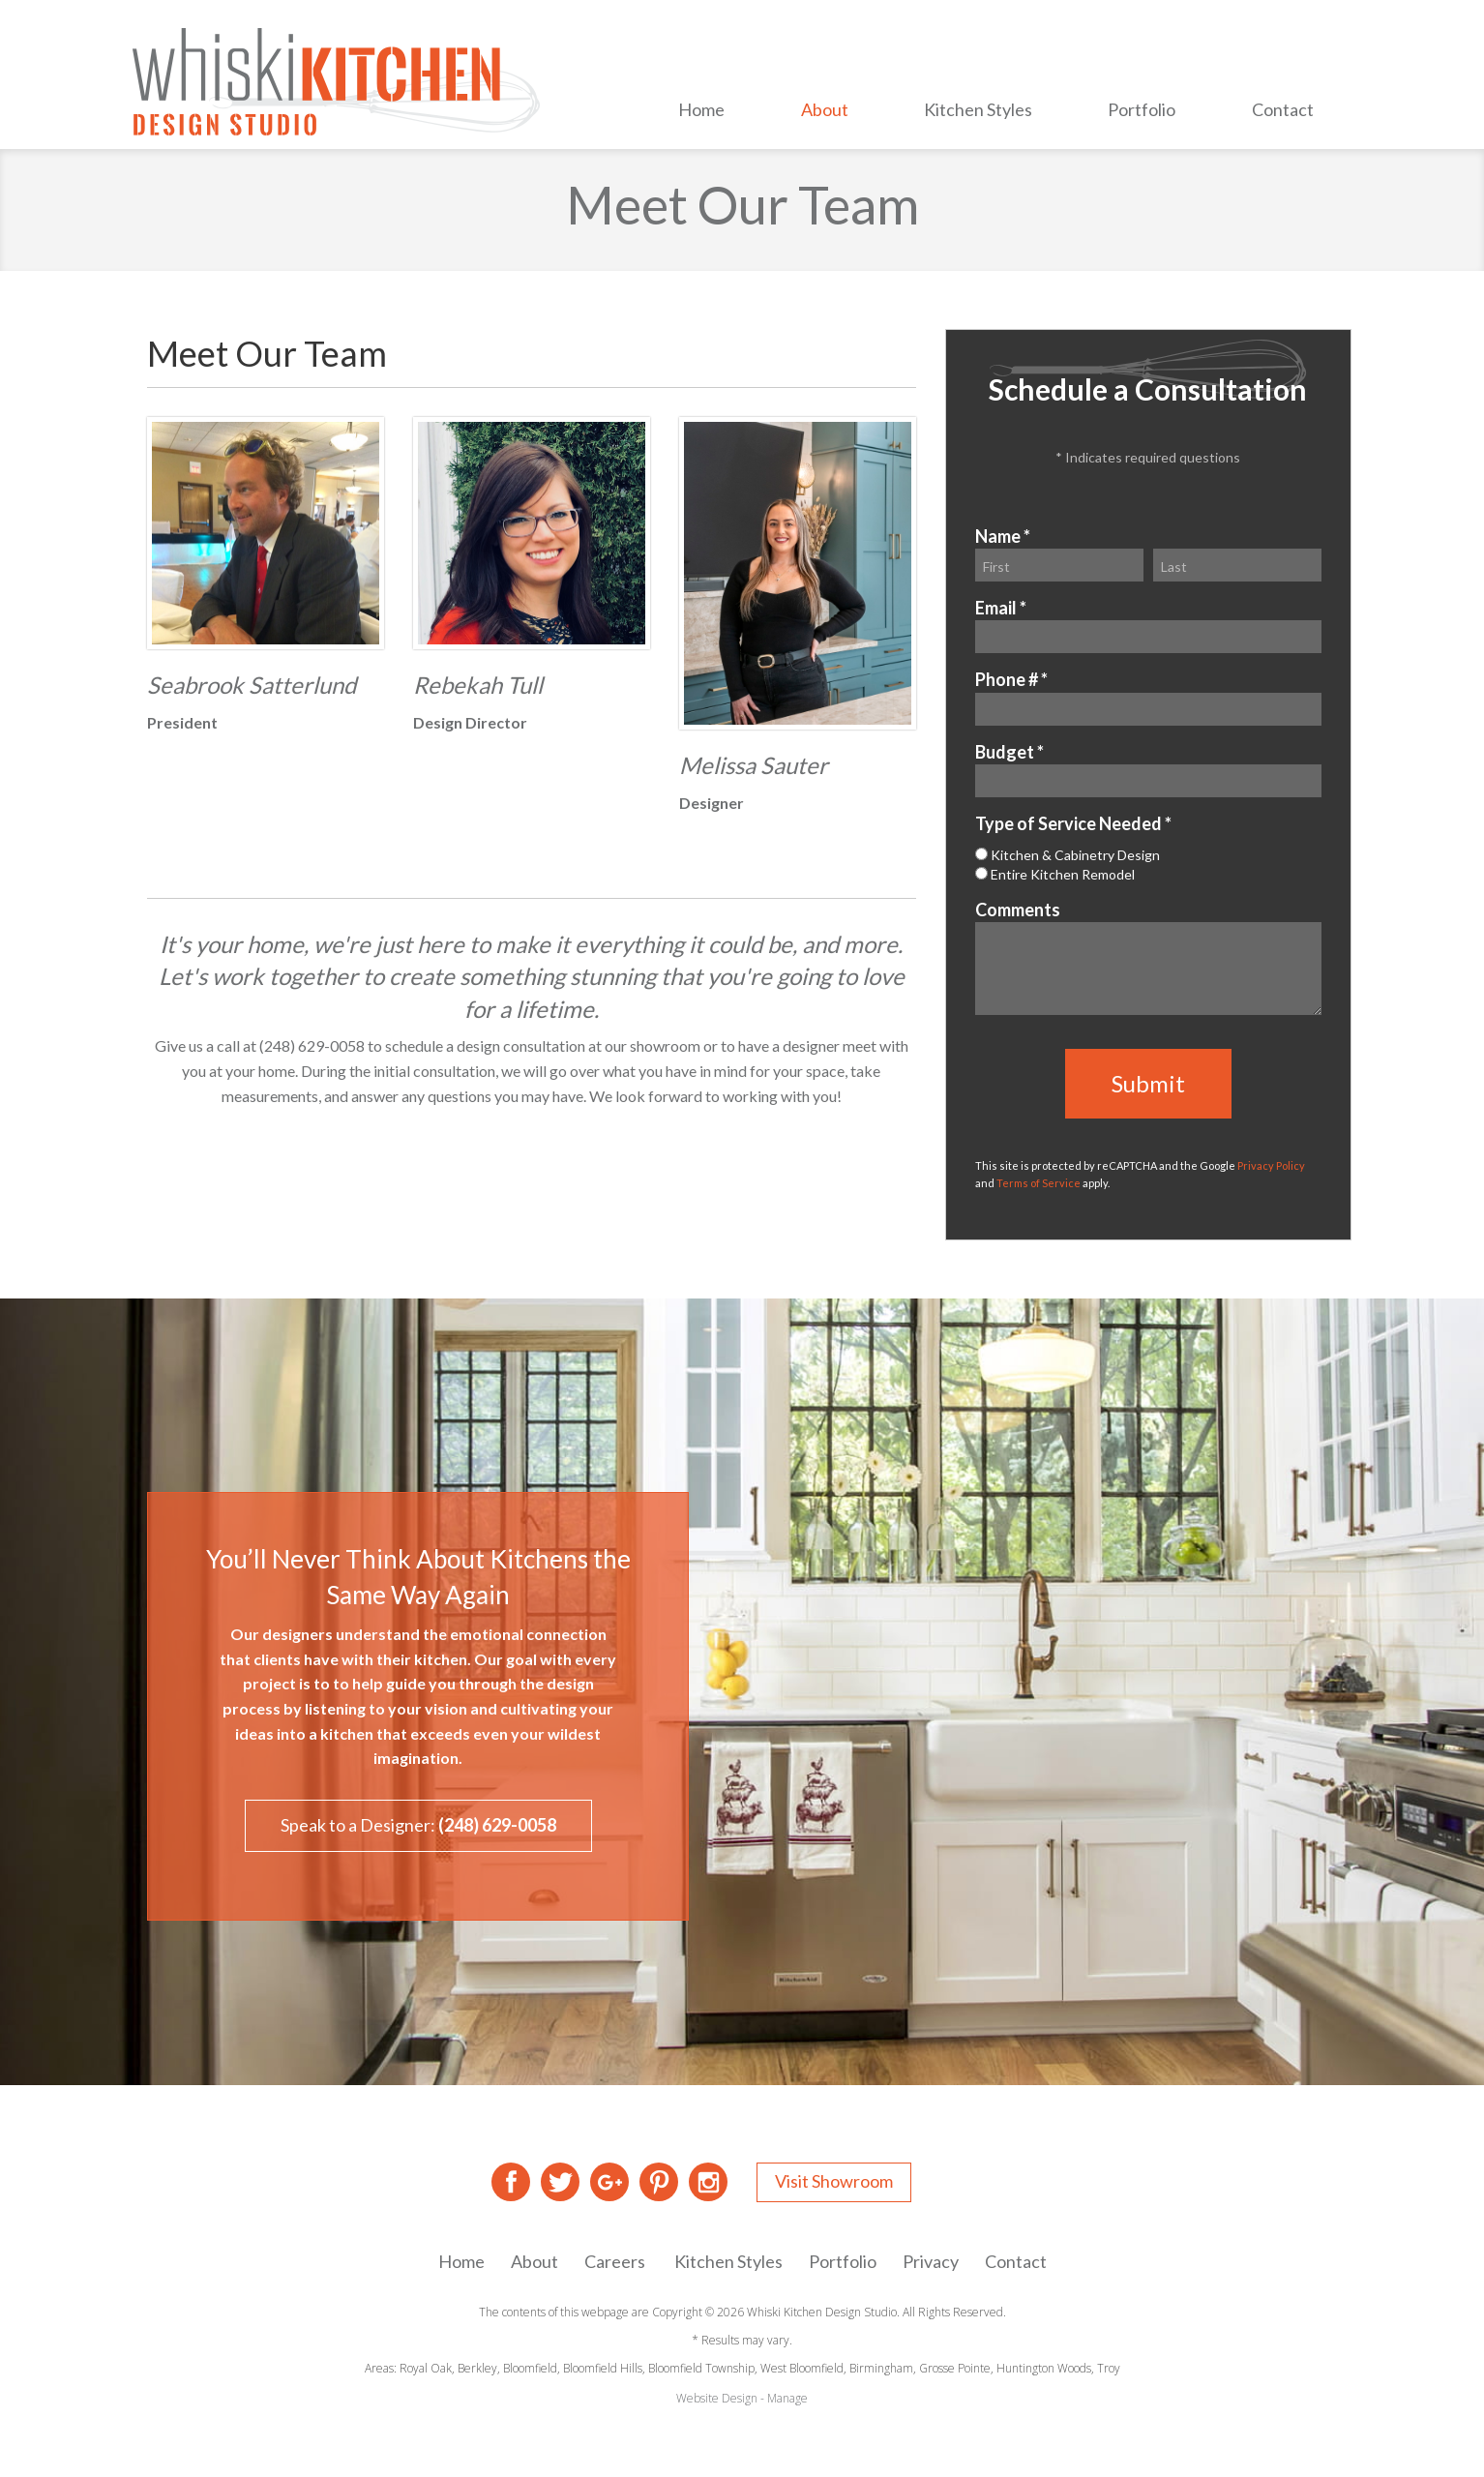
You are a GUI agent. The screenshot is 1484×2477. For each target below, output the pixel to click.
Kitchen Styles (978, 109)
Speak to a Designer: (418, 1825)
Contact (1283, 109)
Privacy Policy (1271, 1165)
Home (701, 109)
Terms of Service (1038, 1183)
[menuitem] (701, 111)
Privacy (931, 2261)
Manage (787, 2398)
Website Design (716, 2398)
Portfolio (1141, 109)
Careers (614, 2261)
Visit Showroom (834, 2181)
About (824, 109)
